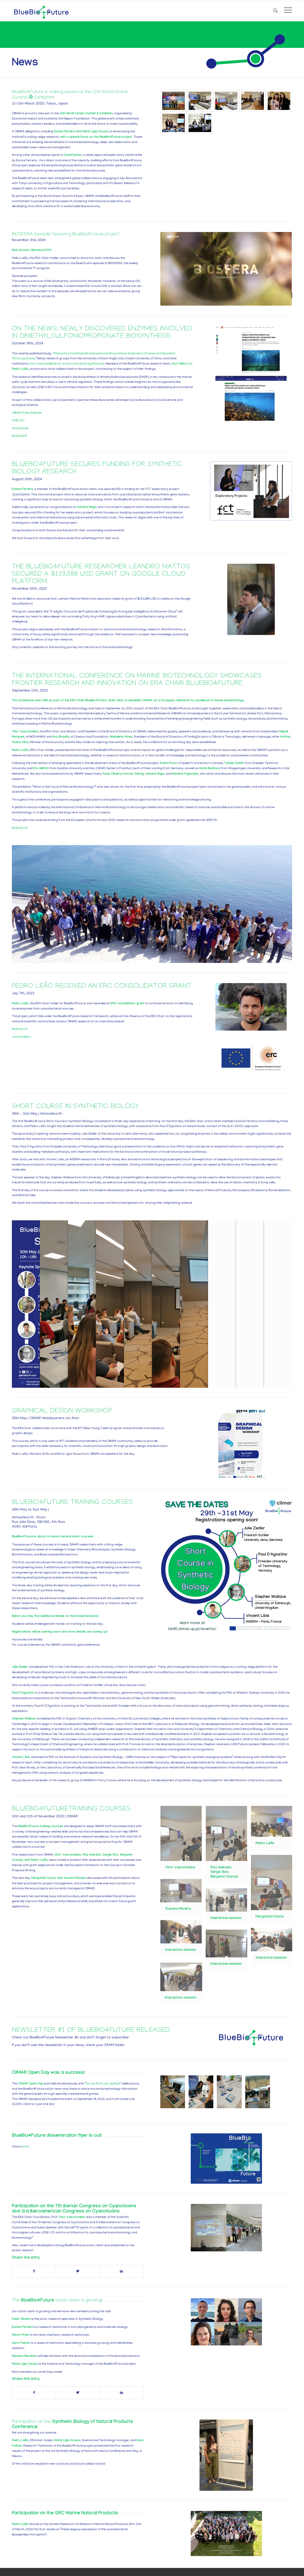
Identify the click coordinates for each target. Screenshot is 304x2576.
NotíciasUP (19, 436)
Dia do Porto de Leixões (102, 2084)
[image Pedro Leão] (273, 1830)
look (25, 2147)
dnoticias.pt (20, 428)
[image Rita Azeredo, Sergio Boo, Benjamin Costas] (228, 1847)
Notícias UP (20, 828)
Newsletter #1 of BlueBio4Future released (91, 2030)
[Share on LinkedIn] (121, 2271)
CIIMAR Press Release (27, 413)
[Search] (275, 10)
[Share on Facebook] (34, 2271)
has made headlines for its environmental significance (66, 364)
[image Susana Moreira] (182, 1899)
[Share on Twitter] (78, 2271)
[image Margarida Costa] (273, 1891)
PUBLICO (18, 420)
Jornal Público (21, 1037)
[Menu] (286, 10)
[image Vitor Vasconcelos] (182, 1842)
